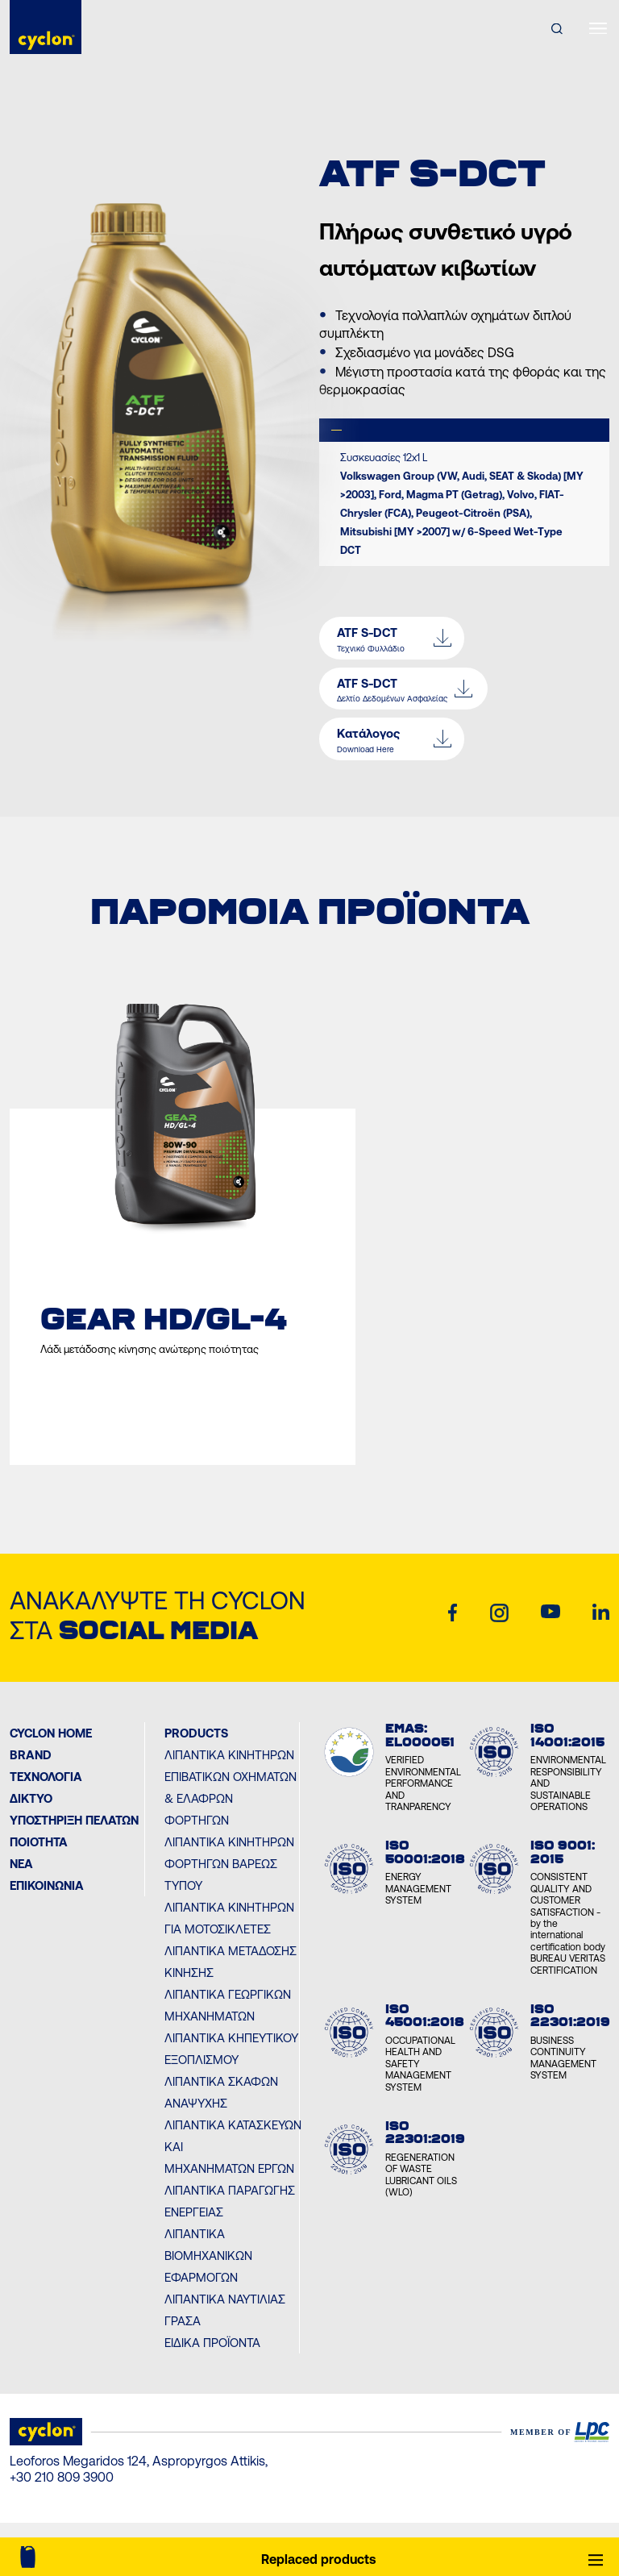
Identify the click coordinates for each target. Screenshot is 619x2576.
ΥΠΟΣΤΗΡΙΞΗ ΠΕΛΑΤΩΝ (74, 1820)
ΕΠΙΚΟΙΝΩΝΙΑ (47, 1885)
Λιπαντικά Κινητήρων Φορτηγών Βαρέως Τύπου (229, 1863)
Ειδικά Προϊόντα (212, 2342)
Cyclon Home (51, 1733)
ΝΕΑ (21, 1864)
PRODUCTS (196, 1733)
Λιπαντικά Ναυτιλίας (224, 2299)
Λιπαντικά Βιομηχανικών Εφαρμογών (208, 2255)
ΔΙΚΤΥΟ (31, 1798)
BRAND (31, 1755)
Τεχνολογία (46, 1776)
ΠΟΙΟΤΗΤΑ (39, 1842)
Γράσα (182, 2321)
